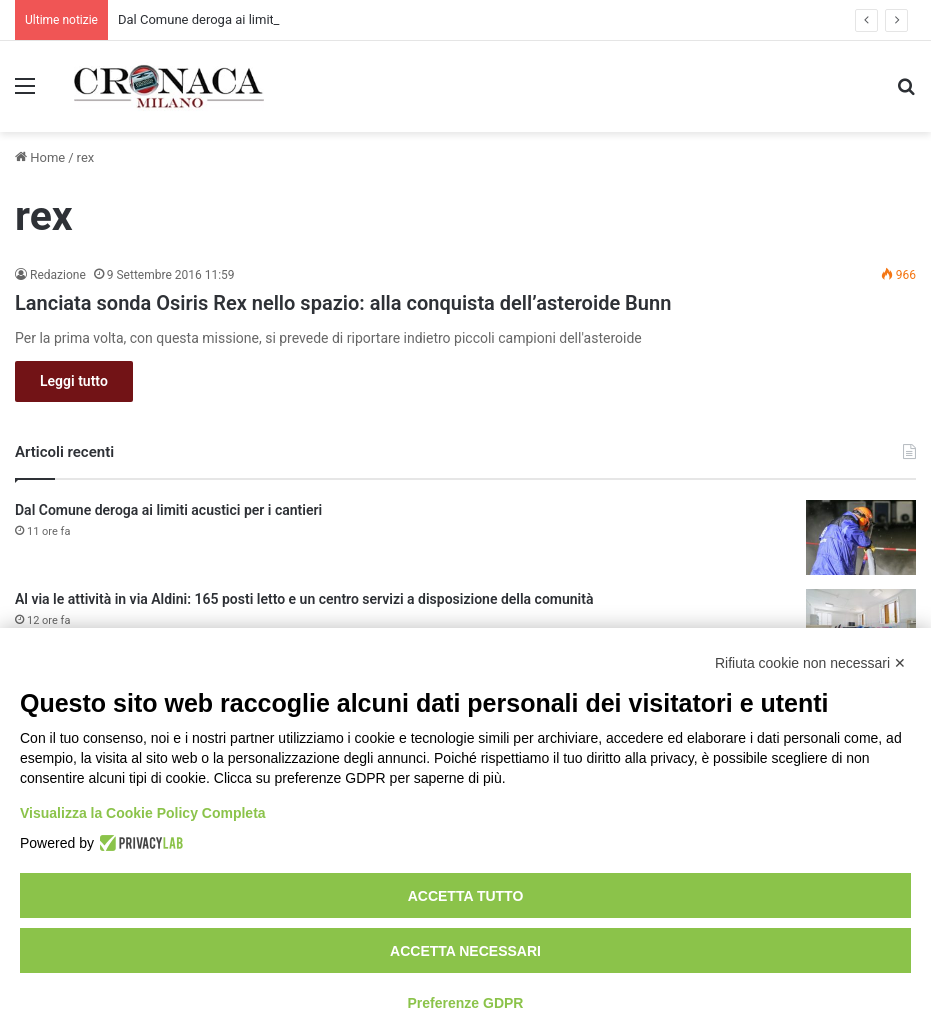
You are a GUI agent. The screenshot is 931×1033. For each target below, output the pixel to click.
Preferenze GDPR (466, 1003)
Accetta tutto (466, 896)
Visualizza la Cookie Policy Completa (143, 813)
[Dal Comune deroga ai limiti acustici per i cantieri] (861, 537)
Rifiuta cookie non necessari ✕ (810, 663)
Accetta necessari (465, 951)
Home (40, 157)
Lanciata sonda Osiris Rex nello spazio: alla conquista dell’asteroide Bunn (343, 303)
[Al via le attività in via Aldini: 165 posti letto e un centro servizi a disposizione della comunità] (861, 626)
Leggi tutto (74, 381)
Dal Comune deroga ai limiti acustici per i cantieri (168, 510)
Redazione (58, 275)
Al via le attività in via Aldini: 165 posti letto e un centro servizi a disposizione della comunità (304, 599)
